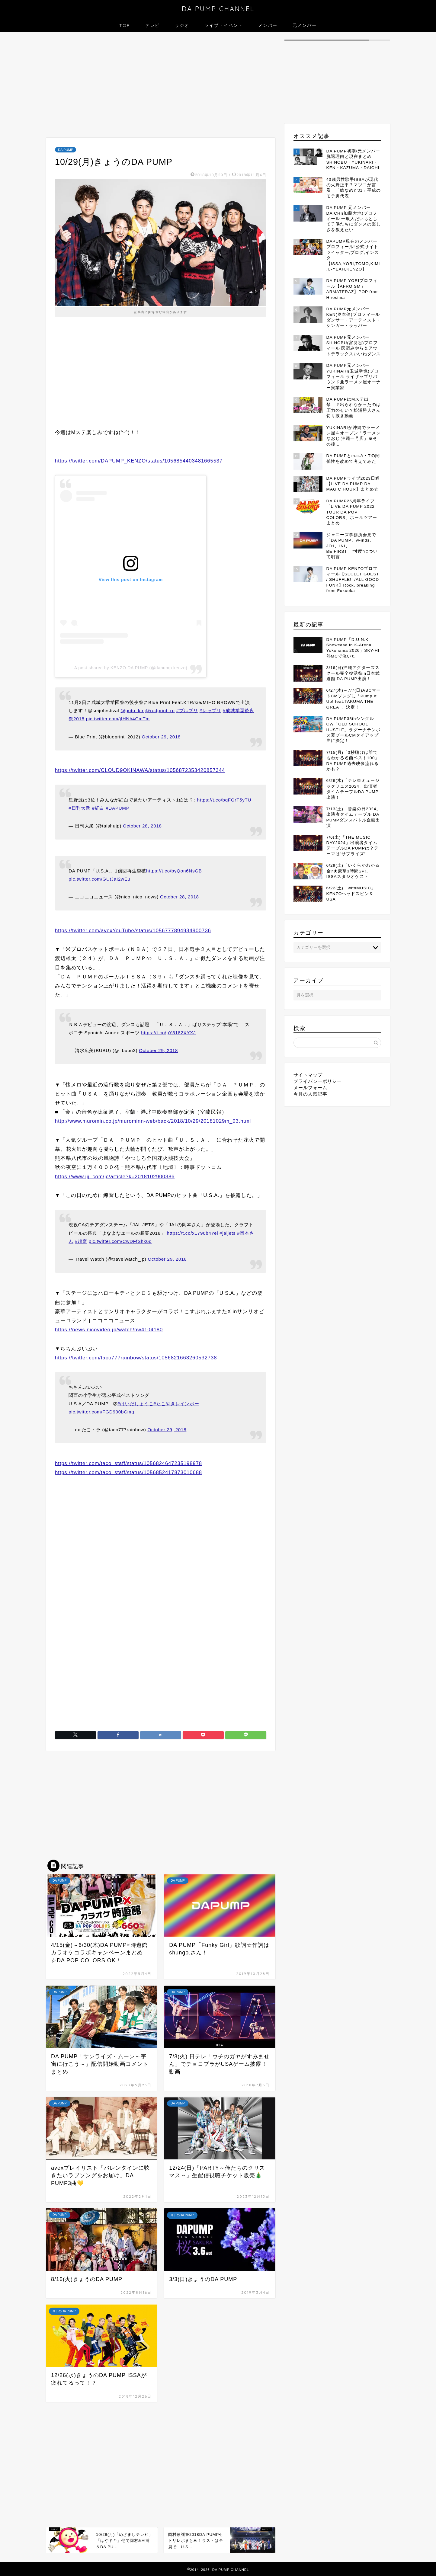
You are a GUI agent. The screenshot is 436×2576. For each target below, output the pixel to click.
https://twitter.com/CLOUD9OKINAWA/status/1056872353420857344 (140, 770)
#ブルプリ (187, 710)
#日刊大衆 (79, 808)
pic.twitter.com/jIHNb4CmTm (118, 718)
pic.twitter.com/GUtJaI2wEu (99, 879)
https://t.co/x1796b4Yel (192, 1233)
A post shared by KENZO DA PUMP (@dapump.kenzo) (131, 667)
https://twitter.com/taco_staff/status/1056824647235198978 (128, 1463)
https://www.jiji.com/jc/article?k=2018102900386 (115, 1176)
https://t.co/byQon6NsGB (174, 870)
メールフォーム (310, 1087)
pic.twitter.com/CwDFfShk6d (120, 1241)
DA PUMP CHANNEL (218, 9)
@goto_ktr (132, 710)
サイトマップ (307, 1074)
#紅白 (98, 808)
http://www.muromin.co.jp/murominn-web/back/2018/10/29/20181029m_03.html (153, 1121)
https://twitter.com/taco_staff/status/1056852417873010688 (128, 1472)
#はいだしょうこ (135, 1403)
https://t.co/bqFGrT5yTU (224, 799)
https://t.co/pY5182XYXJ (168, 1032)
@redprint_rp (160, 710)
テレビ (152, 25)
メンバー (267, 25)
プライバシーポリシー (317, 1081)
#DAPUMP (117, 808)
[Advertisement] (160, 86)
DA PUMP (65, 150)
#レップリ (210, 710)
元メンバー (305, 25)
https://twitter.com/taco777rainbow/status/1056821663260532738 (136, 1358)
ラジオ (182, 25)
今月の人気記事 (310, 1093)
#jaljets (228, 1233)
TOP (124, 25)
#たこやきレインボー (176, 1403)
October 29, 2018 (161, 736)
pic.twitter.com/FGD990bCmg (101, 1411)
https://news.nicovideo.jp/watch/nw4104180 (109, 1330)
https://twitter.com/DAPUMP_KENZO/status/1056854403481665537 (139, 461)
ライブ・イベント (223, 25)
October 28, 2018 (142, 825)
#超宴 (81, 1241)
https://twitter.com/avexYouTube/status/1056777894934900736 (133, 930)
